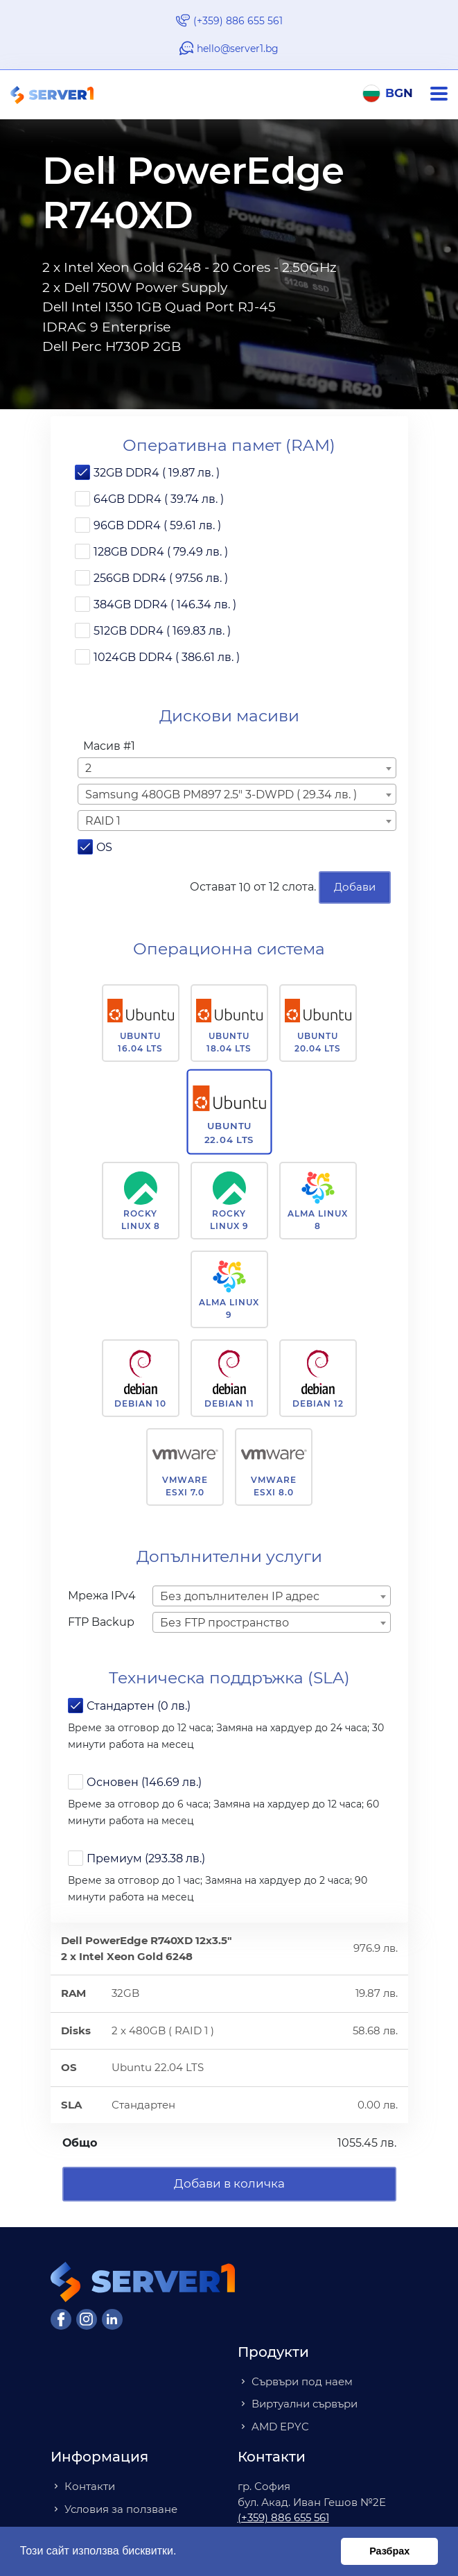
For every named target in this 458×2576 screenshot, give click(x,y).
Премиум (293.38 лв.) (146, 1858)
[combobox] (237, 767)
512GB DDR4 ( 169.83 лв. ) (162, 630)
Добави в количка (229, 2183)
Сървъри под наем (302, 2381)
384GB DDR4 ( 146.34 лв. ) (165, 604)
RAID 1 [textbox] (103, 820)
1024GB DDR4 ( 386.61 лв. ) (167, 657)
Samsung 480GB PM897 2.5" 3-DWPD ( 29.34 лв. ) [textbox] (221, 794)
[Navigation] (444, 94)
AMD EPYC (280, 2426)
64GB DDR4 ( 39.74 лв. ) (159, 499)
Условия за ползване (120, 2509)
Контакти (89, 2486)
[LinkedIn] (112, 2319)
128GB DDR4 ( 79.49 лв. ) (161, 551)
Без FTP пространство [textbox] (224, 1622)
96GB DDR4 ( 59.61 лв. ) (157, 525)
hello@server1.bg (238, 48)
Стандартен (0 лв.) (139, 1705)
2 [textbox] (88, 768)
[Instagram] (86, 2319)
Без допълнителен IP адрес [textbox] (239, 1596)
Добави (355, 886)
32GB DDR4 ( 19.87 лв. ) (157, 472)
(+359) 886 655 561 (238, 21)
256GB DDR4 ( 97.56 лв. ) (161, 578)
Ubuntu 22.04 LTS (229, 1132)
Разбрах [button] (389, 2551)
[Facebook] (61, 2319)
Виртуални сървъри (305, 2403)
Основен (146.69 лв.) (144, 1782)
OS (104, 847)
